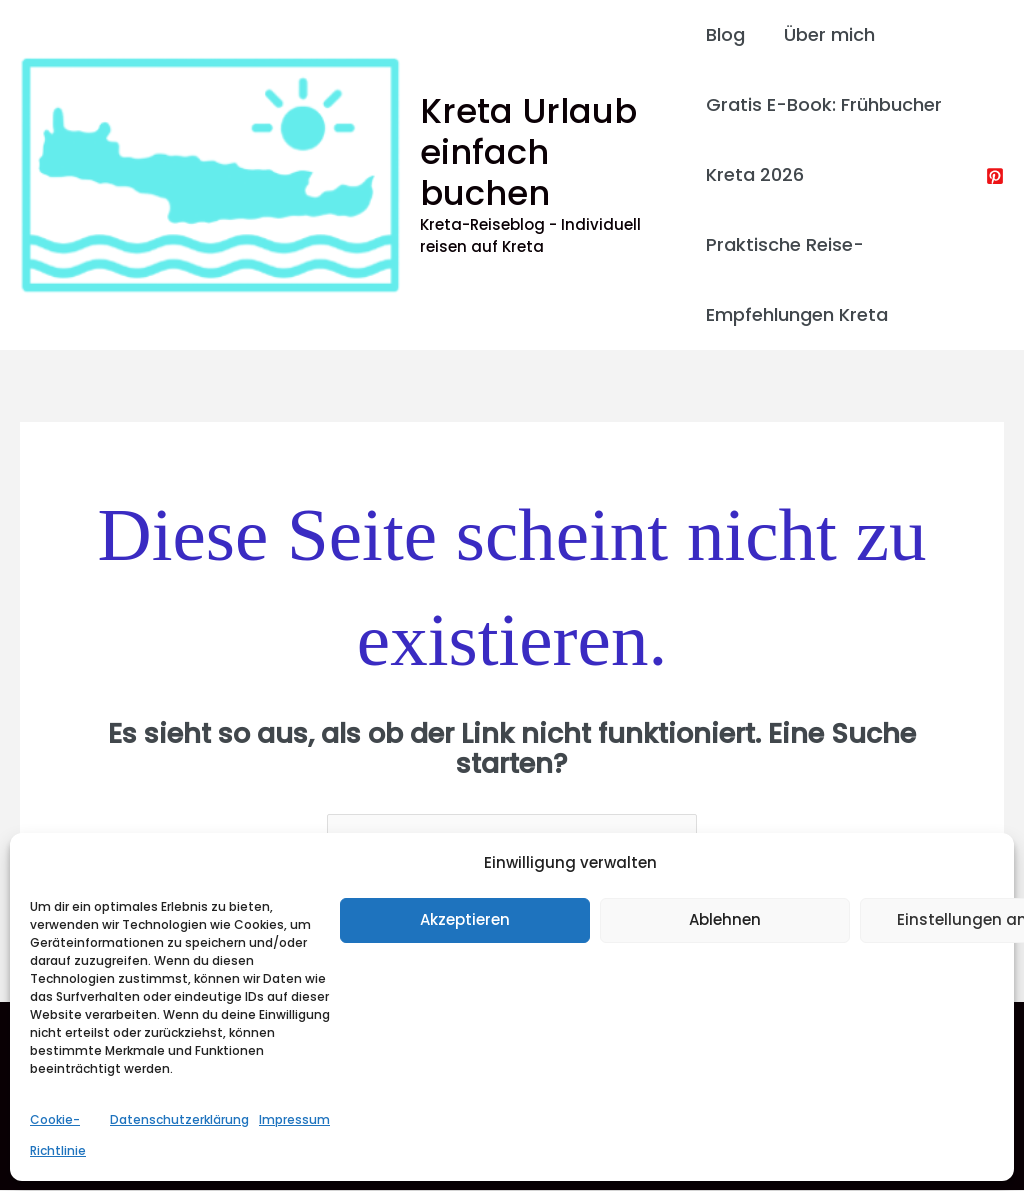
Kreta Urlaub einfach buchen (528, 152)
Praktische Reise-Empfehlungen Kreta (797, 279)
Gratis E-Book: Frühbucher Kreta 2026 (824, 139)
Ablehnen (725, 919)
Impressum (294, 1119)
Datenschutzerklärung (179, 1119)
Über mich (826, 34)
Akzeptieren (465, 919)
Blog (725, 34)
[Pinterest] (995, 176)
